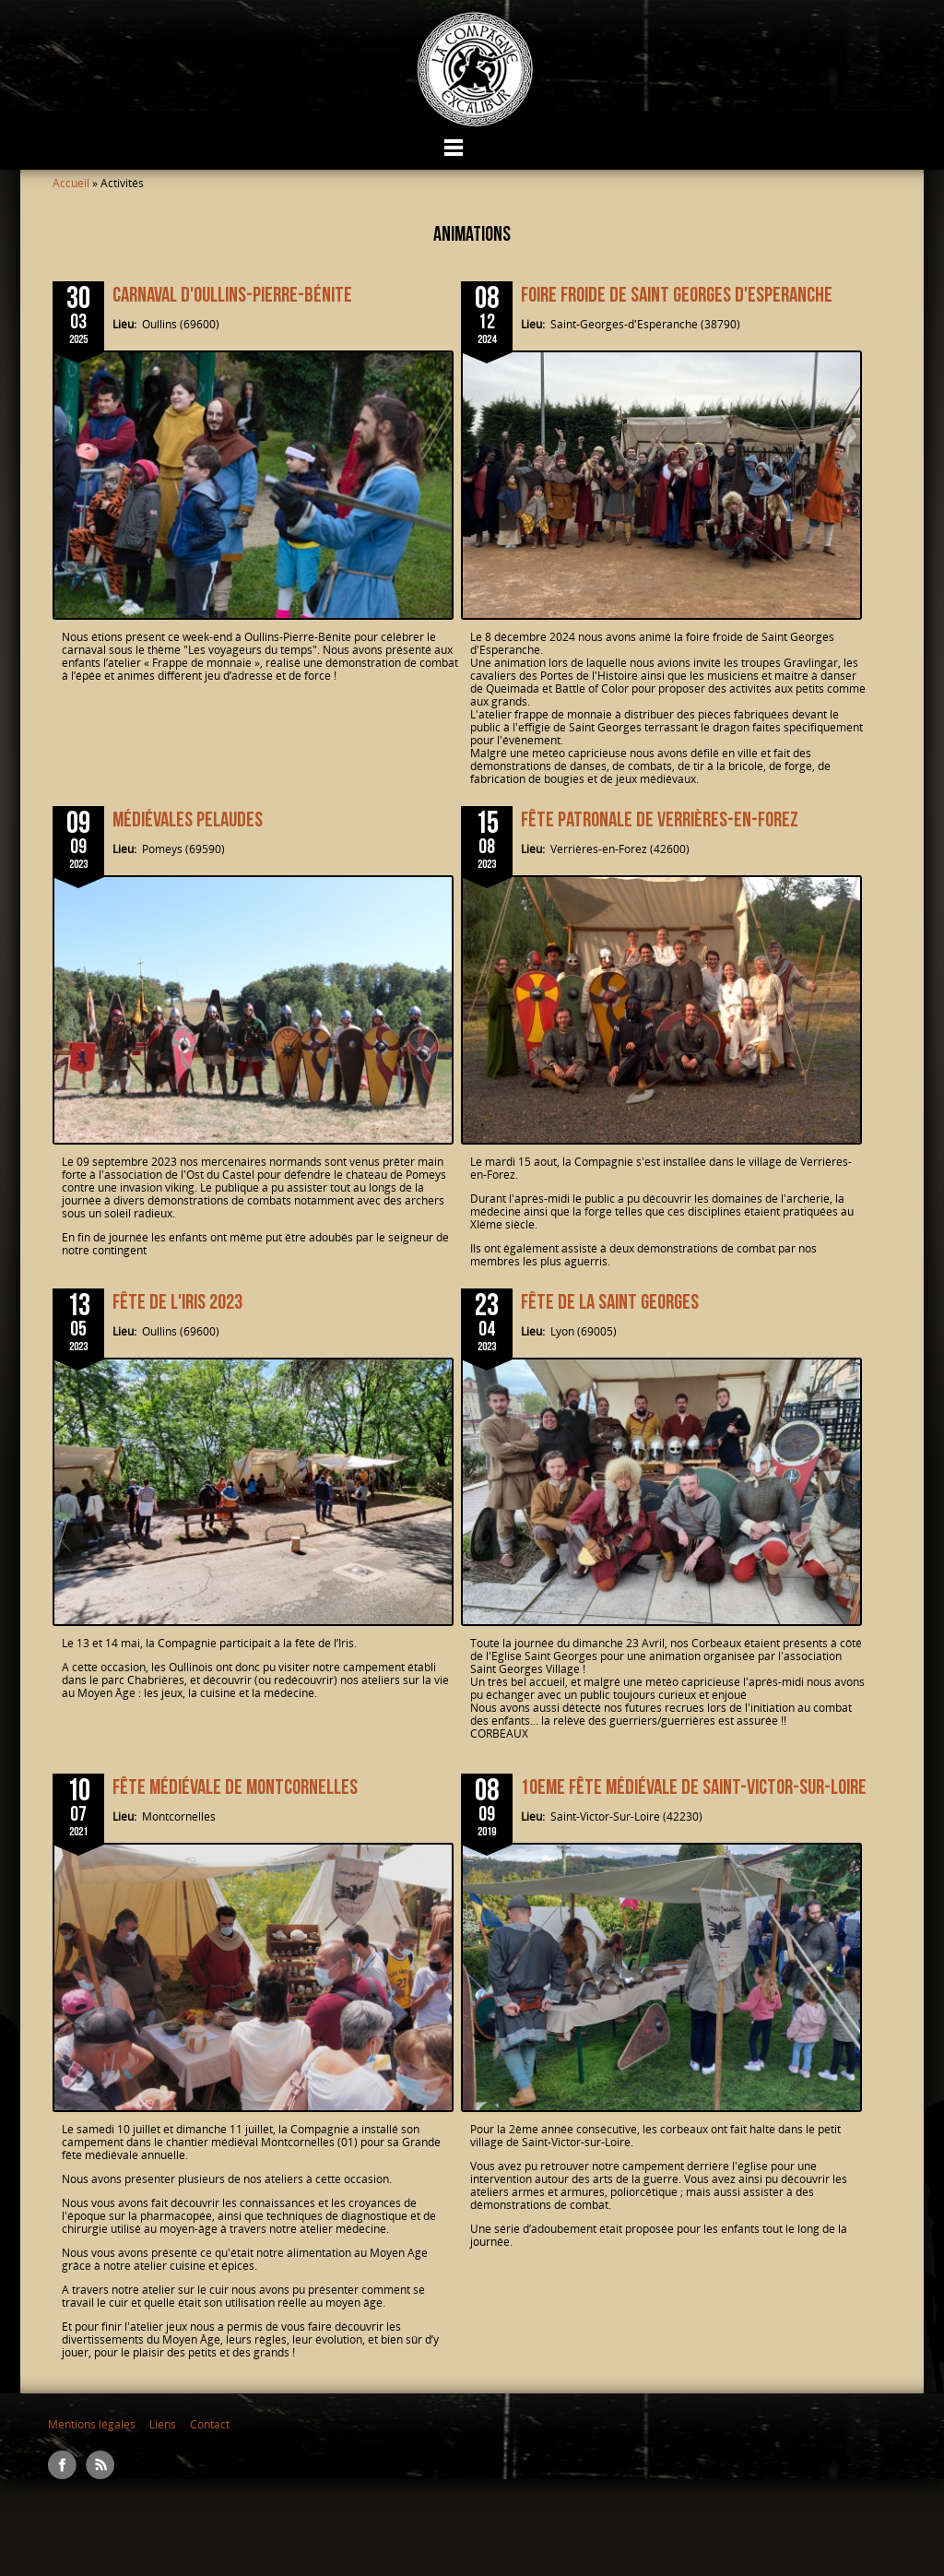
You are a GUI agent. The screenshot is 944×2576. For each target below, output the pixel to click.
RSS (100, 2465)
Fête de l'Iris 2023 (177, 1302)
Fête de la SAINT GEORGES (610, 1302)
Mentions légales (92, 2424)
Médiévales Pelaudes (187, 820)
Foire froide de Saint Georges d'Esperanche (676, 295)
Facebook (62, 2465)
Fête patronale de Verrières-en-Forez (659, 820)
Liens (162, 2424)
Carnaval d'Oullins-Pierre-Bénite (232, 295)
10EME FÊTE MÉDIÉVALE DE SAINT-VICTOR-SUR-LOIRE (694, 1787)
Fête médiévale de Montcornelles (235, 1787)
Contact (210, 2424)
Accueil (71, 183)
